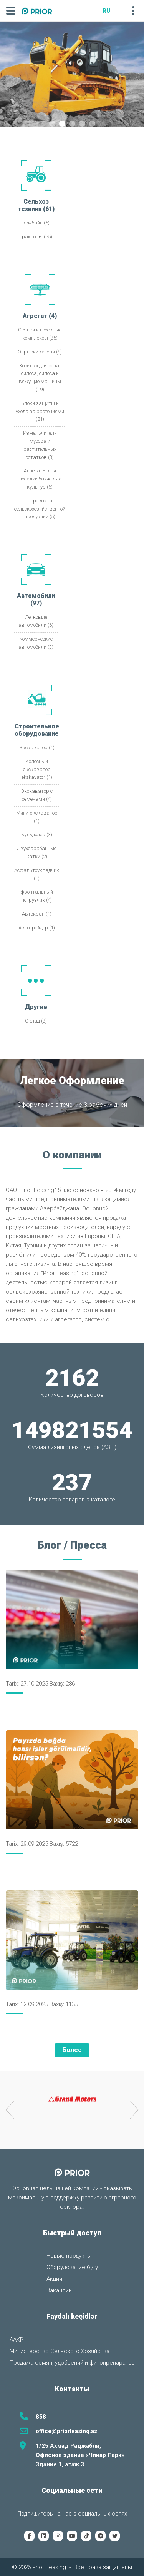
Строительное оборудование (37, 730)
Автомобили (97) (36, 599)
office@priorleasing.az (67, 2431)
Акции (54, 2278)
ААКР (16, 2339)
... (113, 1319)
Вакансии (59, 2290)
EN (117, 10)
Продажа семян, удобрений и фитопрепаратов (72, 2362)
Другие (36, 1007)
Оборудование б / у (72, 2267)
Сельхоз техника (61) (36, 205)
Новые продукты (68, 2255)
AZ (95, 10)
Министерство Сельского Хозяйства (59, 2351)
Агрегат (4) (40, 316)
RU (106, 10)
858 (41, 2416)
